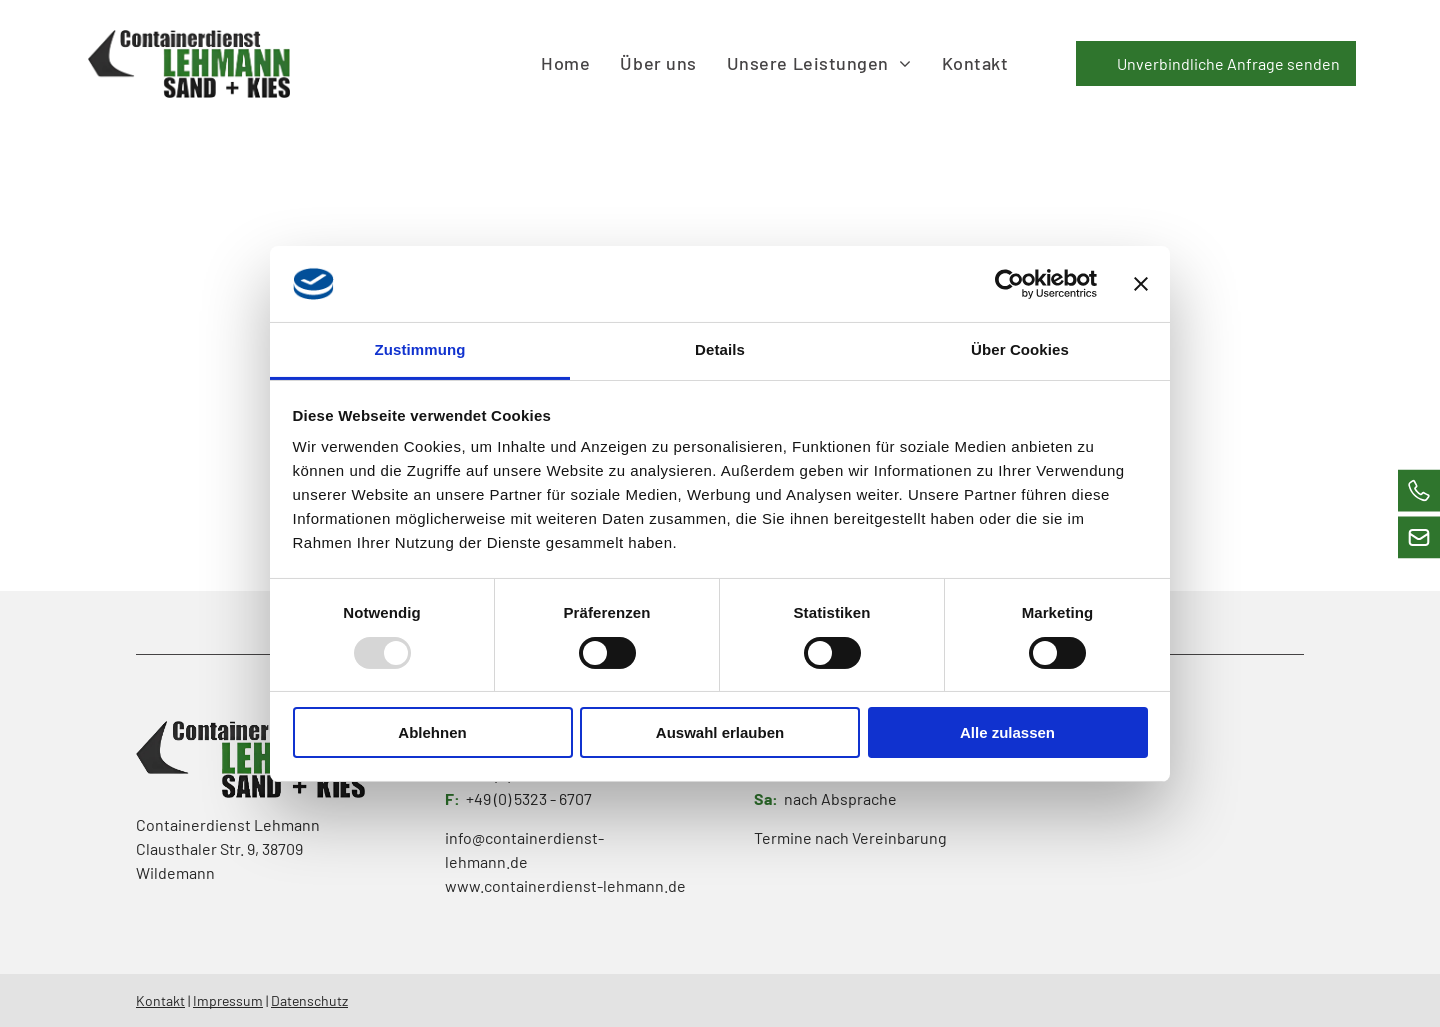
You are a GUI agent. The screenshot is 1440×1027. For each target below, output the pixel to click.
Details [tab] (720, 349)
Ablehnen (432, 732)
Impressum (228, 1000)
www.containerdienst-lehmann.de (565, 885)
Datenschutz (309, 1000)
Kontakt (160, 1000)
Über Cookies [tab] (1020, 349)
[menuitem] (565, 63)
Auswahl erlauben (720, 732)
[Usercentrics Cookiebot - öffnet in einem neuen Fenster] (1009, 284)
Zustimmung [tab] (420, 349)
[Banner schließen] (1141, 284)
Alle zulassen (1007, 732)
